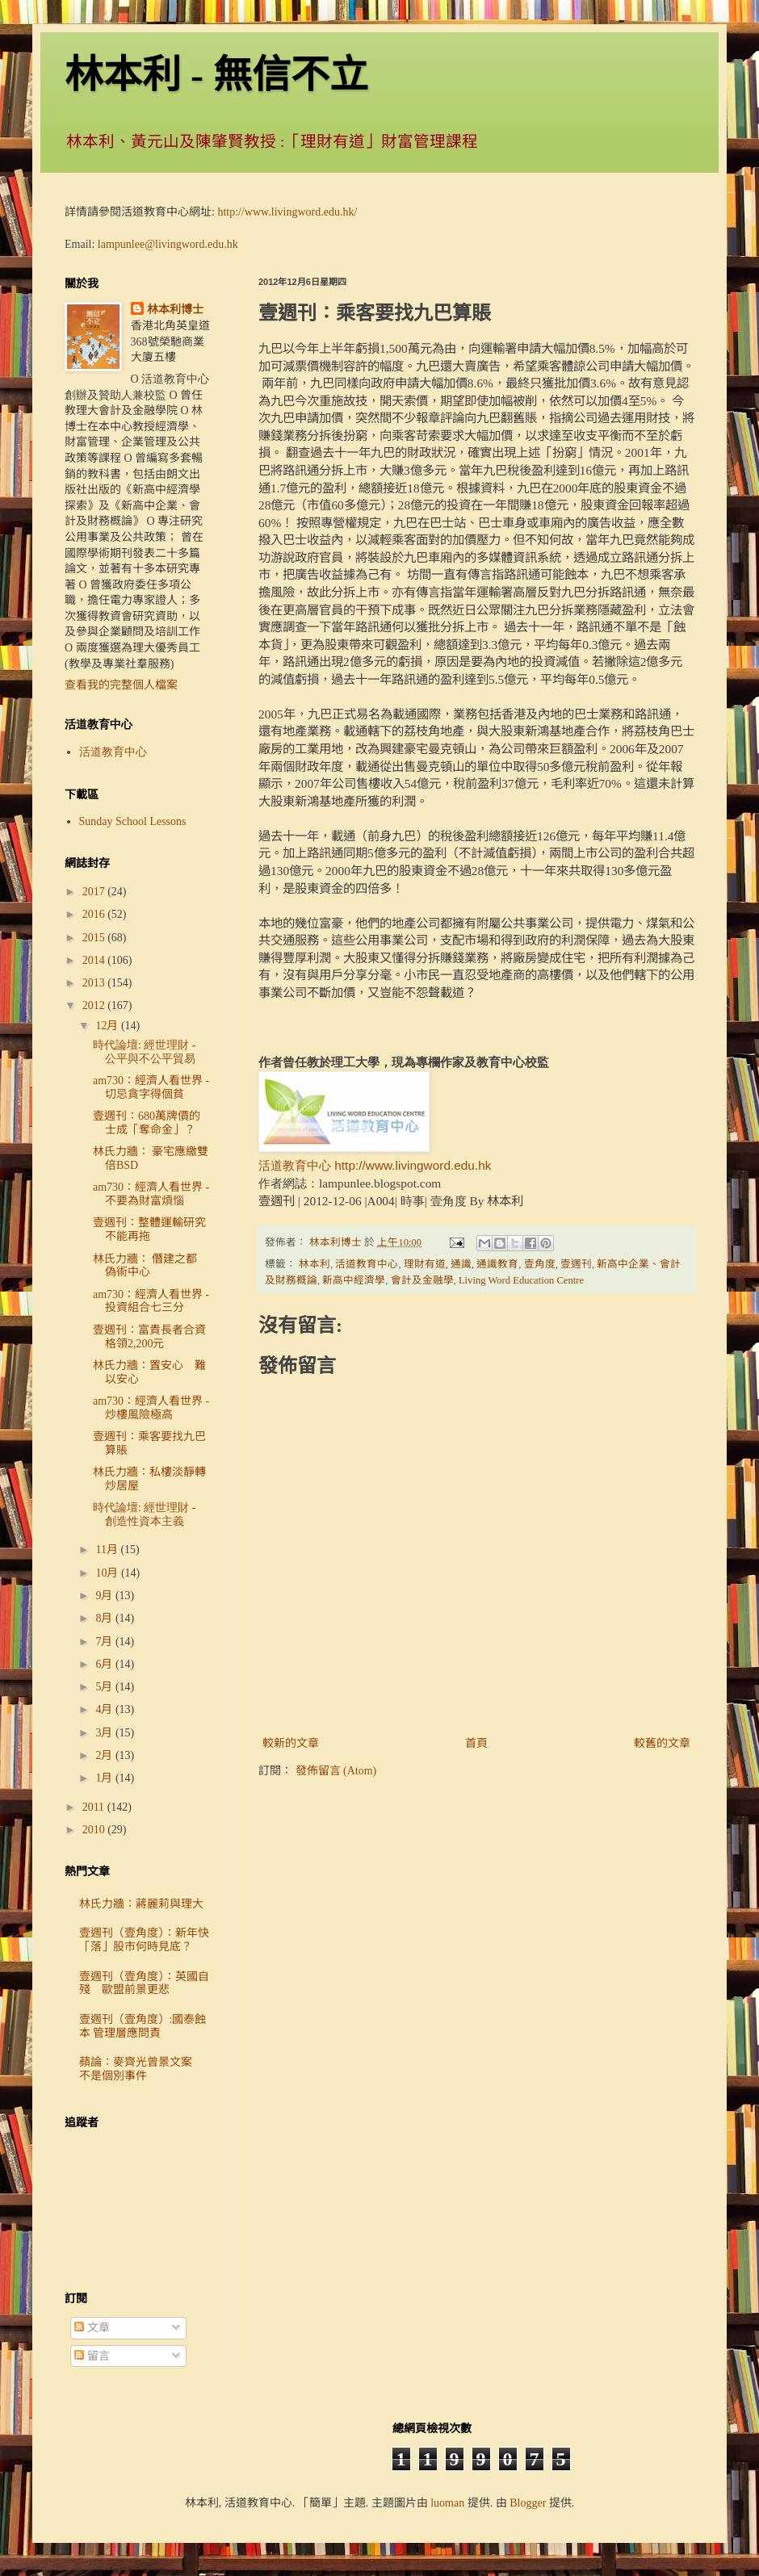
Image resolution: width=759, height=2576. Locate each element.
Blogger (527, 2503)
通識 (461, 1264)
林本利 (314, 1264)
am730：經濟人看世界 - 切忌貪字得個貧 (151, 1087)
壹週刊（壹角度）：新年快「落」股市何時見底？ (144, 1940)
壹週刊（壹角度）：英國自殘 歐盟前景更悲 (144, 1983)
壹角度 (540, 1264)
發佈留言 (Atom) (336, 1771)
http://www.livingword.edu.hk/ (287, 212)
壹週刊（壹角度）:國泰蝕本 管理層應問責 (143, 2026)
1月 (105, 1778)
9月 (105, 1596)
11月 (107, 1550)
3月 (105, 1733)
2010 (95, 1830)
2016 (95, 914)
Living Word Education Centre (521, 1280)
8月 (105, 1618)
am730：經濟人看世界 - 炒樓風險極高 (151, 1408)
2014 (95, 960)
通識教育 (497, 1264)
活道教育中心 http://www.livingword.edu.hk (374, 1165)
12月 (108, 1026)
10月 (108, 1573)
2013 (95, 983)
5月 (105, 1687)
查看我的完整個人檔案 (121, 685)
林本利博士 (175, 310)
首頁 (476, 1743)
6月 (105, 1664)
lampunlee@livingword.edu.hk (168, 244)
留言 (92, 2356)
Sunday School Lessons (133, 821)
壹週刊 (576, 1264)
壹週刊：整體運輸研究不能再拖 (149, 1229)
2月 (105, 1755)
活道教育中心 (366, 1264)
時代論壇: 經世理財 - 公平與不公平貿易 (144, 1052)
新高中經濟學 (353, 1280)
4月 (105, 1709)
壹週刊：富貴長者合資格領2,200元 (149, 1337)
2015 (95, 938)
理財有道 (425, 1264)
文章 (92, 2328)
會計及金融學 (422, 1280)
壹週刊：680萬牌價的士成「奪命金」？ (146, 1123)
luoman (447, 2503)
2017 (95, 892)
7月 (105, 1642)
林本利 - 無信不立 (216, 74)
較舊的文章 (662, 1743)
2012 (95, 1005)
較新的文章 (290, 1743)
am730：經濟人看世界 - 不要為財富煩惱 (151, 1194)
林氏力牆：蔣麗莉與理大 (141, 1904)
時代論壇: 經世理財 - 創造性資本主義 (144, 1514)
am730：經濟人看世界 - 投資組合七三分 (151, 1301)
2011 (94, 1807)
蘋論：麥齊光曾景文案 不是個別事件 (141, 2069)
